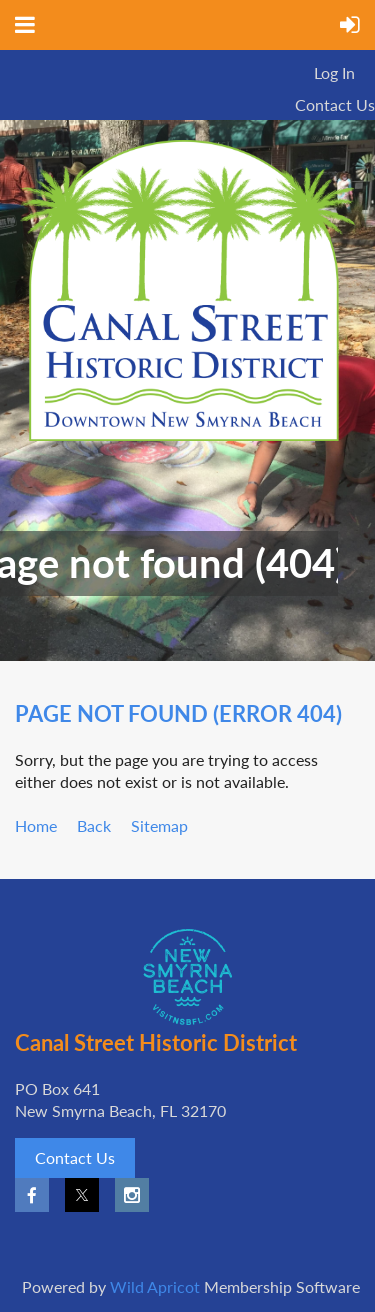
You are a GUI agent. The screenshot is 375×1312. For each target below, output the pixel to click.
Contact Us (335, 104)
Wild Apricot (155, 1286)
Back (94, 825)
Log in (334, 72)
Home (36, 825)
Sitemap (159, 825)
